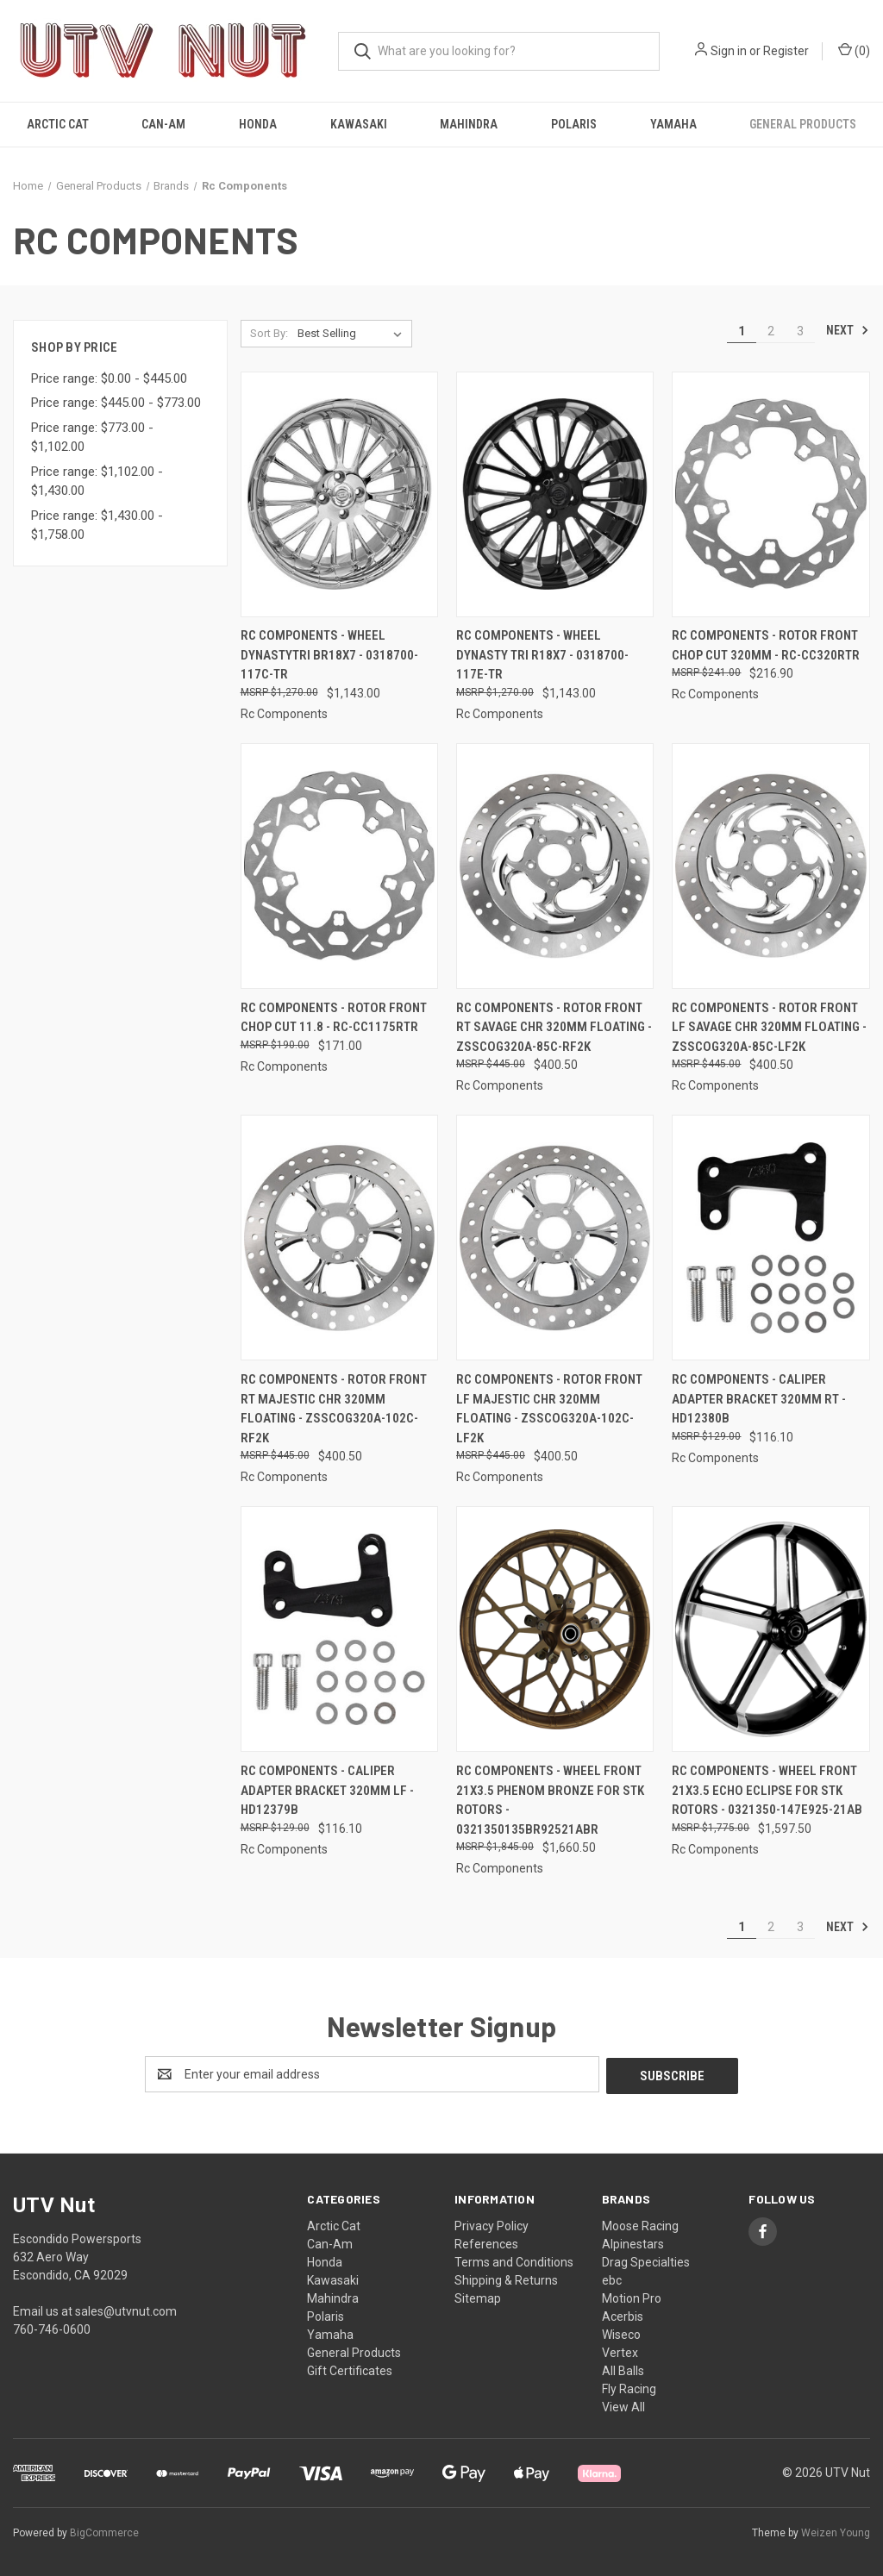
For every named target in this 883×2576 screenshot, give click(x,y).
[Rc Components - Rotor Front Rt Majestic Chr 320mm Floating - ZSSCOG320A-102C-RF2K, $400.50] (339, 1237)
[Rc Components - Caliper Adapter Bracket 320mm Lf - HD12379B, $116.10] (339, 1629)
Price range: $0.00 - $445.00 (109, 378)
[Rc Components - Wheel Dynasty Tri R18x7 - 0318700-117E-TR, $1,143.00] (555, 494)
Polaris (574, 124)
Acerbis (622, 2315)
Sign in (729, 51)
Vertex (620, 2351)
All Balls (623, 2369)
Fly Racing (629, 2387)
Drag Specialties (646, 2260)
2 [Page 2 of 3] (770, 331)
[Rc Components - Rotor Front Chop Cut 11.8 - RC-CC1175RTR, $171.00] (339, 866)
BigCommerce (104, 2532)
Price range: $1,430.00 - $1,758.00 (97, 525)
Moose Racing (640, 2224)
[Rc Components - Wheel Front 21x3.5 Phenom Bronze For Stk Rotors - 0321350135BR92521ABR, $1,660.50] (555, 1629)
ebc (612, 2278)
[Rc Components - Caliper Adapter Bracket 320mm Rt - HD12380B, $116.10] (770, 1237)
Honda (258, 124)
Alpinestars (633, 2242)
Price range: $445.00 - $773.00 (116, 402)
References (486, 2242)
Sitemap (477, 2297)
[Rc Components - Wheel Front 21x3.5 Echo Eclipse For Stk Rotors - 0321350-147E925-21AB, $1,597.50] (770, 1629)
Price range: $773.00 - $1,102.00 (92, 437)
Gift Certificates (349, 2369)
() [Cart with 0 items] (854, 50)
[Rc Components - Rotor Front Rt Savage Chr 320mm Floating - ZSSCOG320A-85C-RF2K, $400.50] (555, 866)
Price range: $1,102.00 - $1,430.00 (97, 481)
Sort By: (269, 333)
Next (847, 330)
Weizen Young (835, 2532)
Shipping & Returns (506, 2278)
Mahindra (469, 124)
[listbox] (353, 334)
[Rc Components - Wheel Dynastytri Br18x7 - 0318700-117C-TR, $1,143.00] (339, 494)
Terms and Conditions (513, 2260)
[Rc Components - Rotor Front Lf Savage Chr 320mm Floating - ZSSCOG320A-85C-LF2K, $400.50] (770, 866)
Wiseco (621, 2333)
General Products (802, 124)
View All (623, 2405)
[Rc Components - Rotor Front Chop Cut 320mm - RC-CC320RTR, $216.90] (770, 494)
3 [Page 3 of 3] (800, 331)
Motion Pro (631, 2297)
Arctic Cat (58, 124)
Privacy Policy (491, 2224)
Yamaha (673, 124)
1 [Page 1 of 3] (741, 331)
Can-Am (163, 124)
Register (786, 51)
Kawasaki (358, 124)
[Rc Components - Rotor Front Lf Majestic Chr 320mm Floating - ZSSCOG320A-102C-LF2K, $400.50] (555, 1237)
